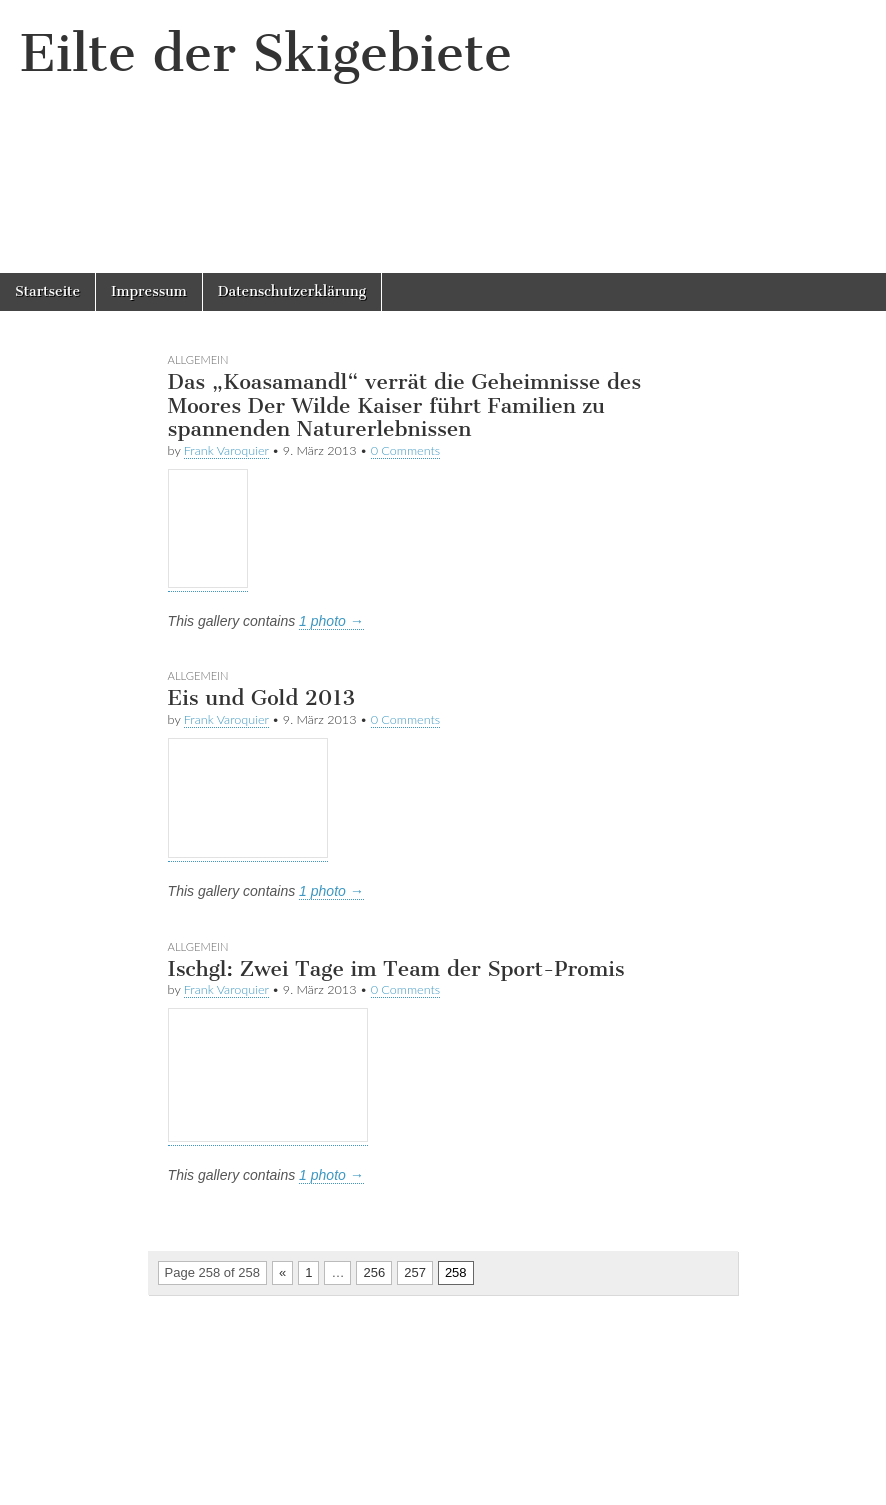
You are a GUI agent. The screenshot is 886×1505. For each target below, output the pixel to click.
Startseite (47, 291)
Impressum (149, 291)
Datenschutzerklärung (292, 291)
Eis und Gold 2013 (262, 697)
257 (415, 1272)
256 (374, 1272)
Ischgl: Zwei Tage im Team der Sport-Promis (396, 968)
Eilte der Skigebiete (266, 53)
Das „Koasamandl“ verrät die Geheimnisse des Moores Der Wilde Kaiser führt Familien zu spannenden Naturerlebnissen (404, 405)
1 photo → (331, 621)
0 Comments (406, 450)
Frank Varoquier (226, 450)
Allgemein (198, 359)
